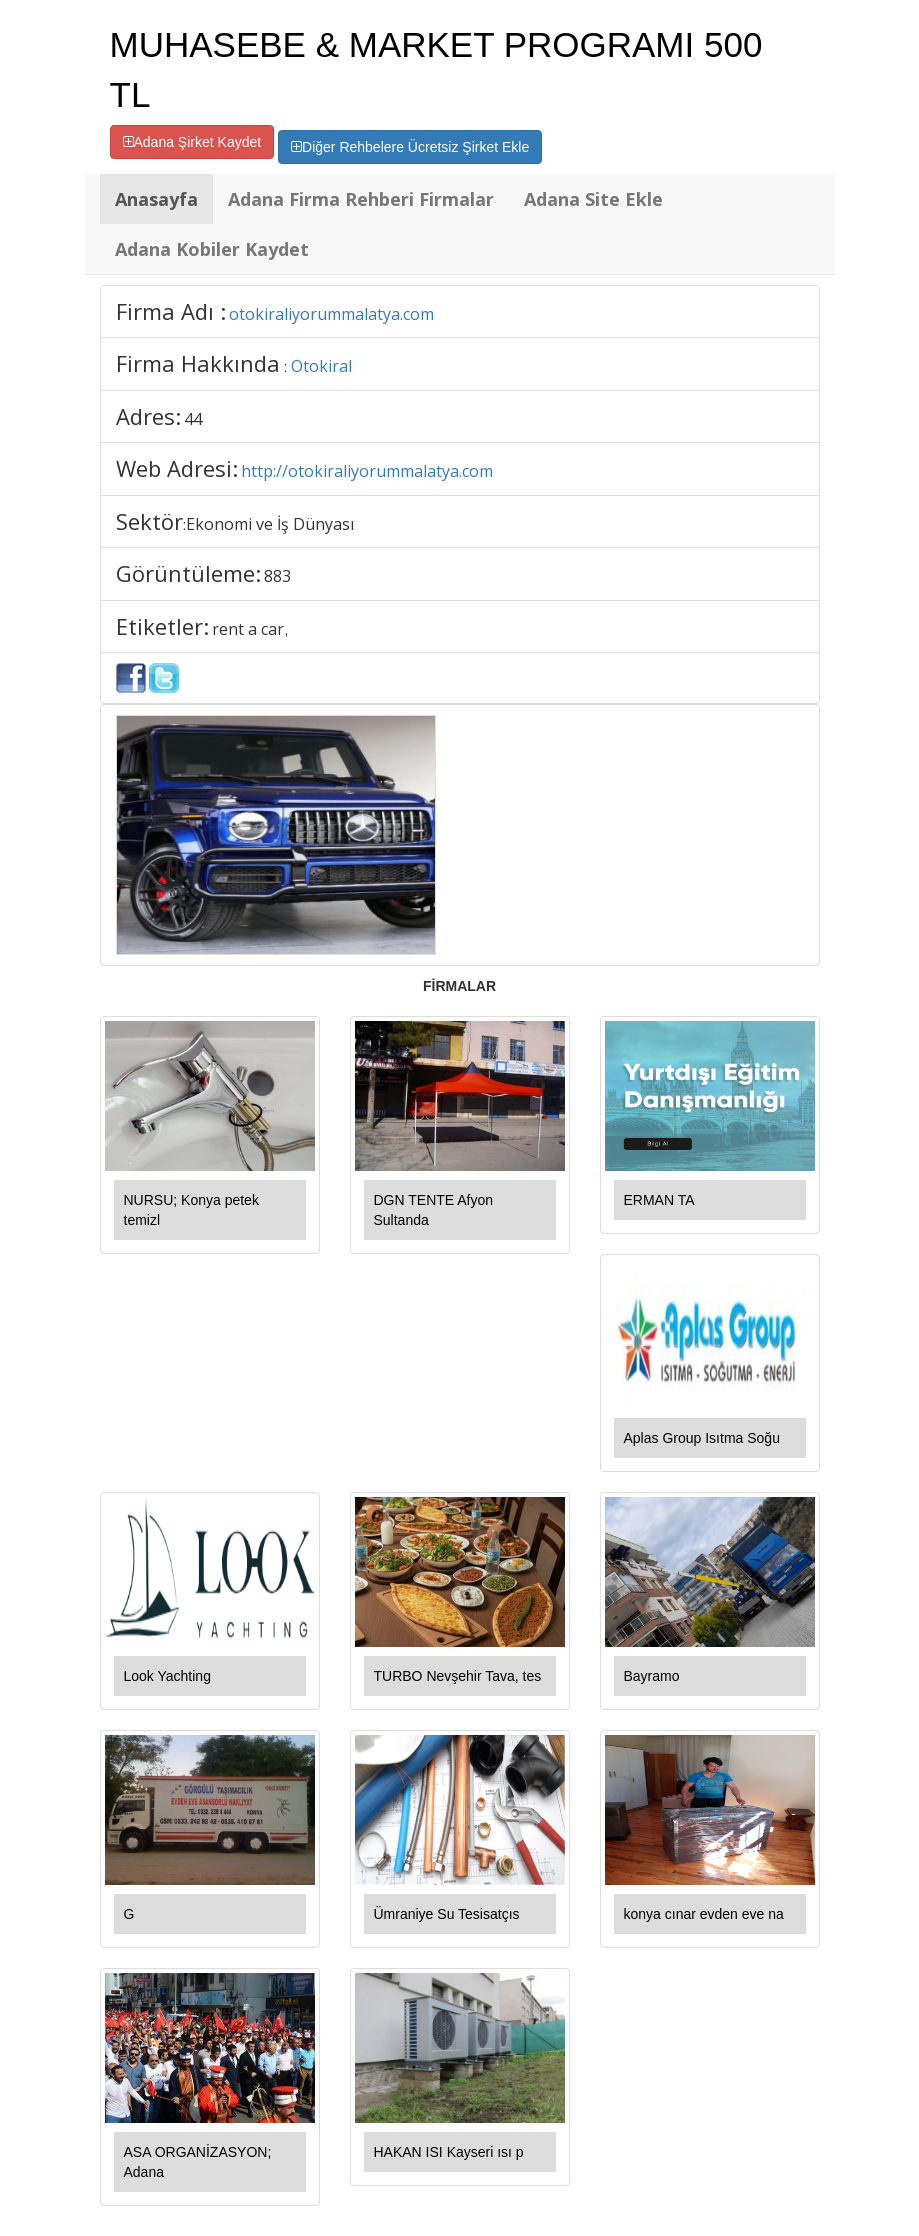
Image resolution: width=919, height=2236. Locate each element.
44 (193, 419)
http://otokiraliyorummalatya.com (367, 471)
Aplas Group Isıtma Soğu (702, 1438)
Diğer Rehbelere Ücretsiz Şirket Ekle (410, 147)
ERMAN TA (659, 1200)
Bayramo (652, 1676)
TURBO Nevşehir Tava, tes (458, 1676)
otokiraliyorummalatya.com (331, 314)
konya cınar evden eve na (704, 1914)
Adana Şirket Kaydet (192, 142)
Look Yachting (167, 1676)
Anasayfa (156, 199)
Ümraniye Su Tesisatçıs (447, 1914)
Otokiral (321, 366)
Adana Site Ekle (593, 199)
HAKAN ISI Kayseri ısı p (449, 2152)
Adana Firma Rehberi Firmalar (361, 199)
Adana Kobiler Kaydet (212, 249)
